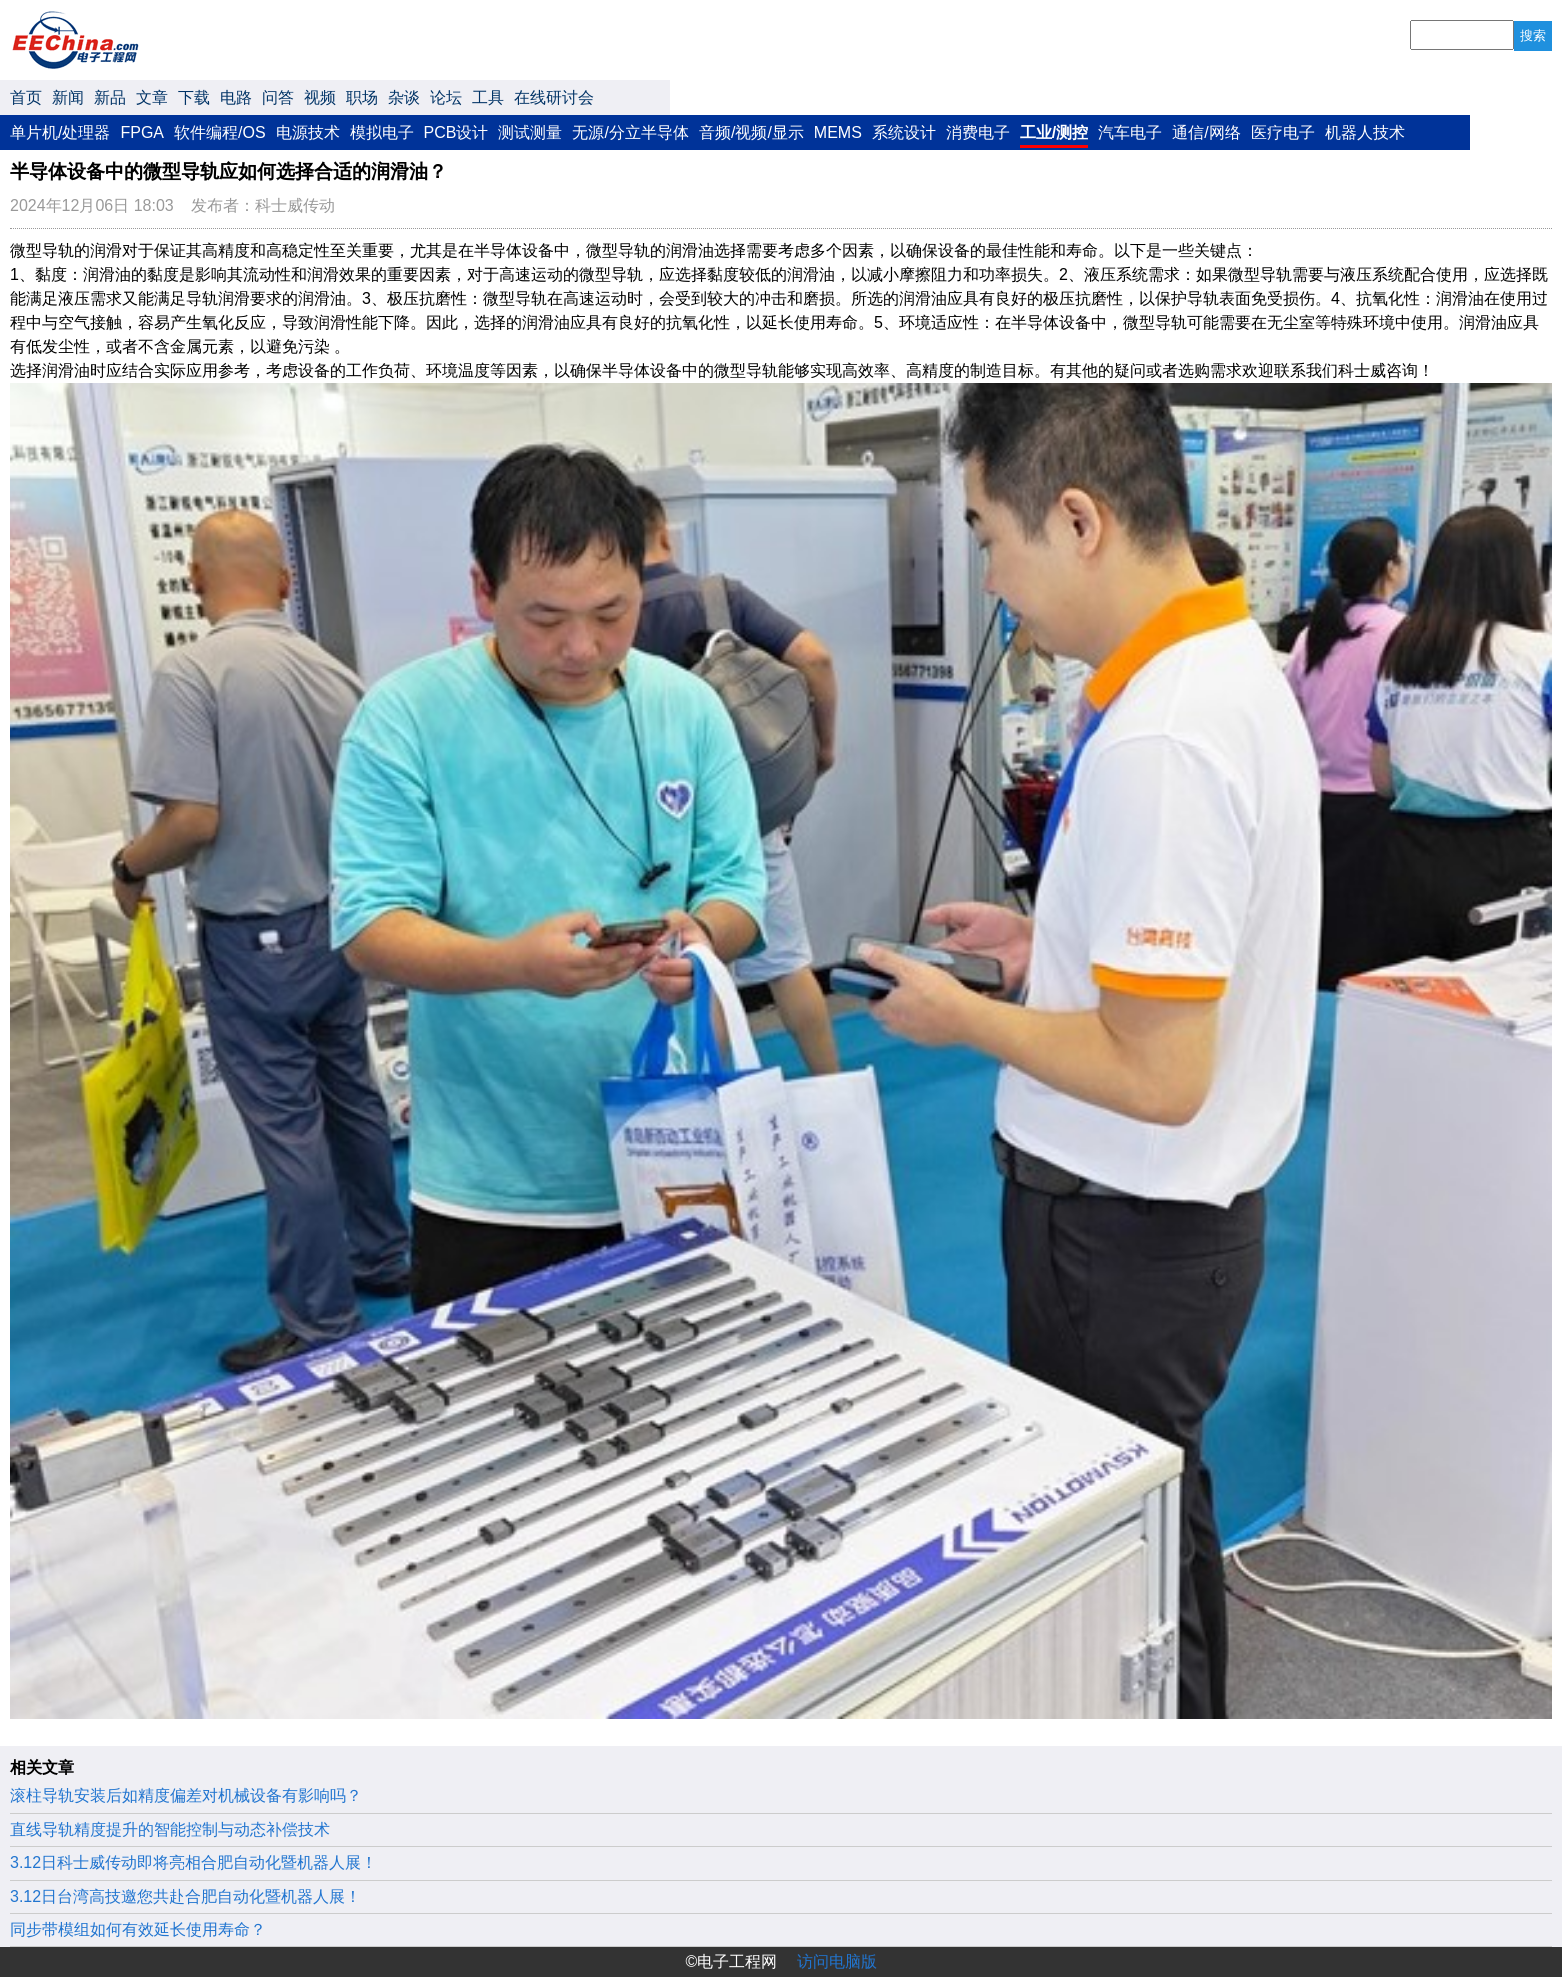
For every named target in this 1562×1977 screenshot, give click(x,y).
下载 (194, 97)
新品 (110, 97)
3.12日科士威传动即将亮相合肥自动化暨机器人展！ (193, 1862)
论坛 (446, 97)
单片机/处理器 (60, 132)
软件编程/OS (220, 132)
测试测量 (530, 132)
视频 (320, 97)
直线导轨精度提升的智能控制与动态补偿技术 (170, 1829)
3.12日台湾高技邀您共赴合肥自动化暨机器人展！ (185, 1896)
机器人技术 (1365, 132)
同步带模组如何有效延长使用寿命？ (138, 1929)
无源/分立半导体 (630, 132)
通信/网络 (1206, 132)
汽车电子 (1130, 132)
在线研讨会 (554, 97)
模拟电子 (382, 132)
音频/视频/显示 (751, 132)
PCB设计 (456, 132)
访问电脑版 (837, 1961)
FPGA (142, 132)
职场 (362, 97)
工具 (488, 97)
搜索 (1533, 35)
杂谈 (404, 97)
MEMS (838, 132)
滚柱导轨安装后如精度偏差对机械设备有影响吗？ (186, 1795)
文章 (152, 97)
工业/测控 (1054, 132)
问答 (278, 97)
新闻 (68, 97)
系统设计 (904, 132)
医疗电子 (1283, 132)
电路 (236, 97)
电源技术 (308, 132)
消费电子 (978, 132)
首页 (26, 97)
